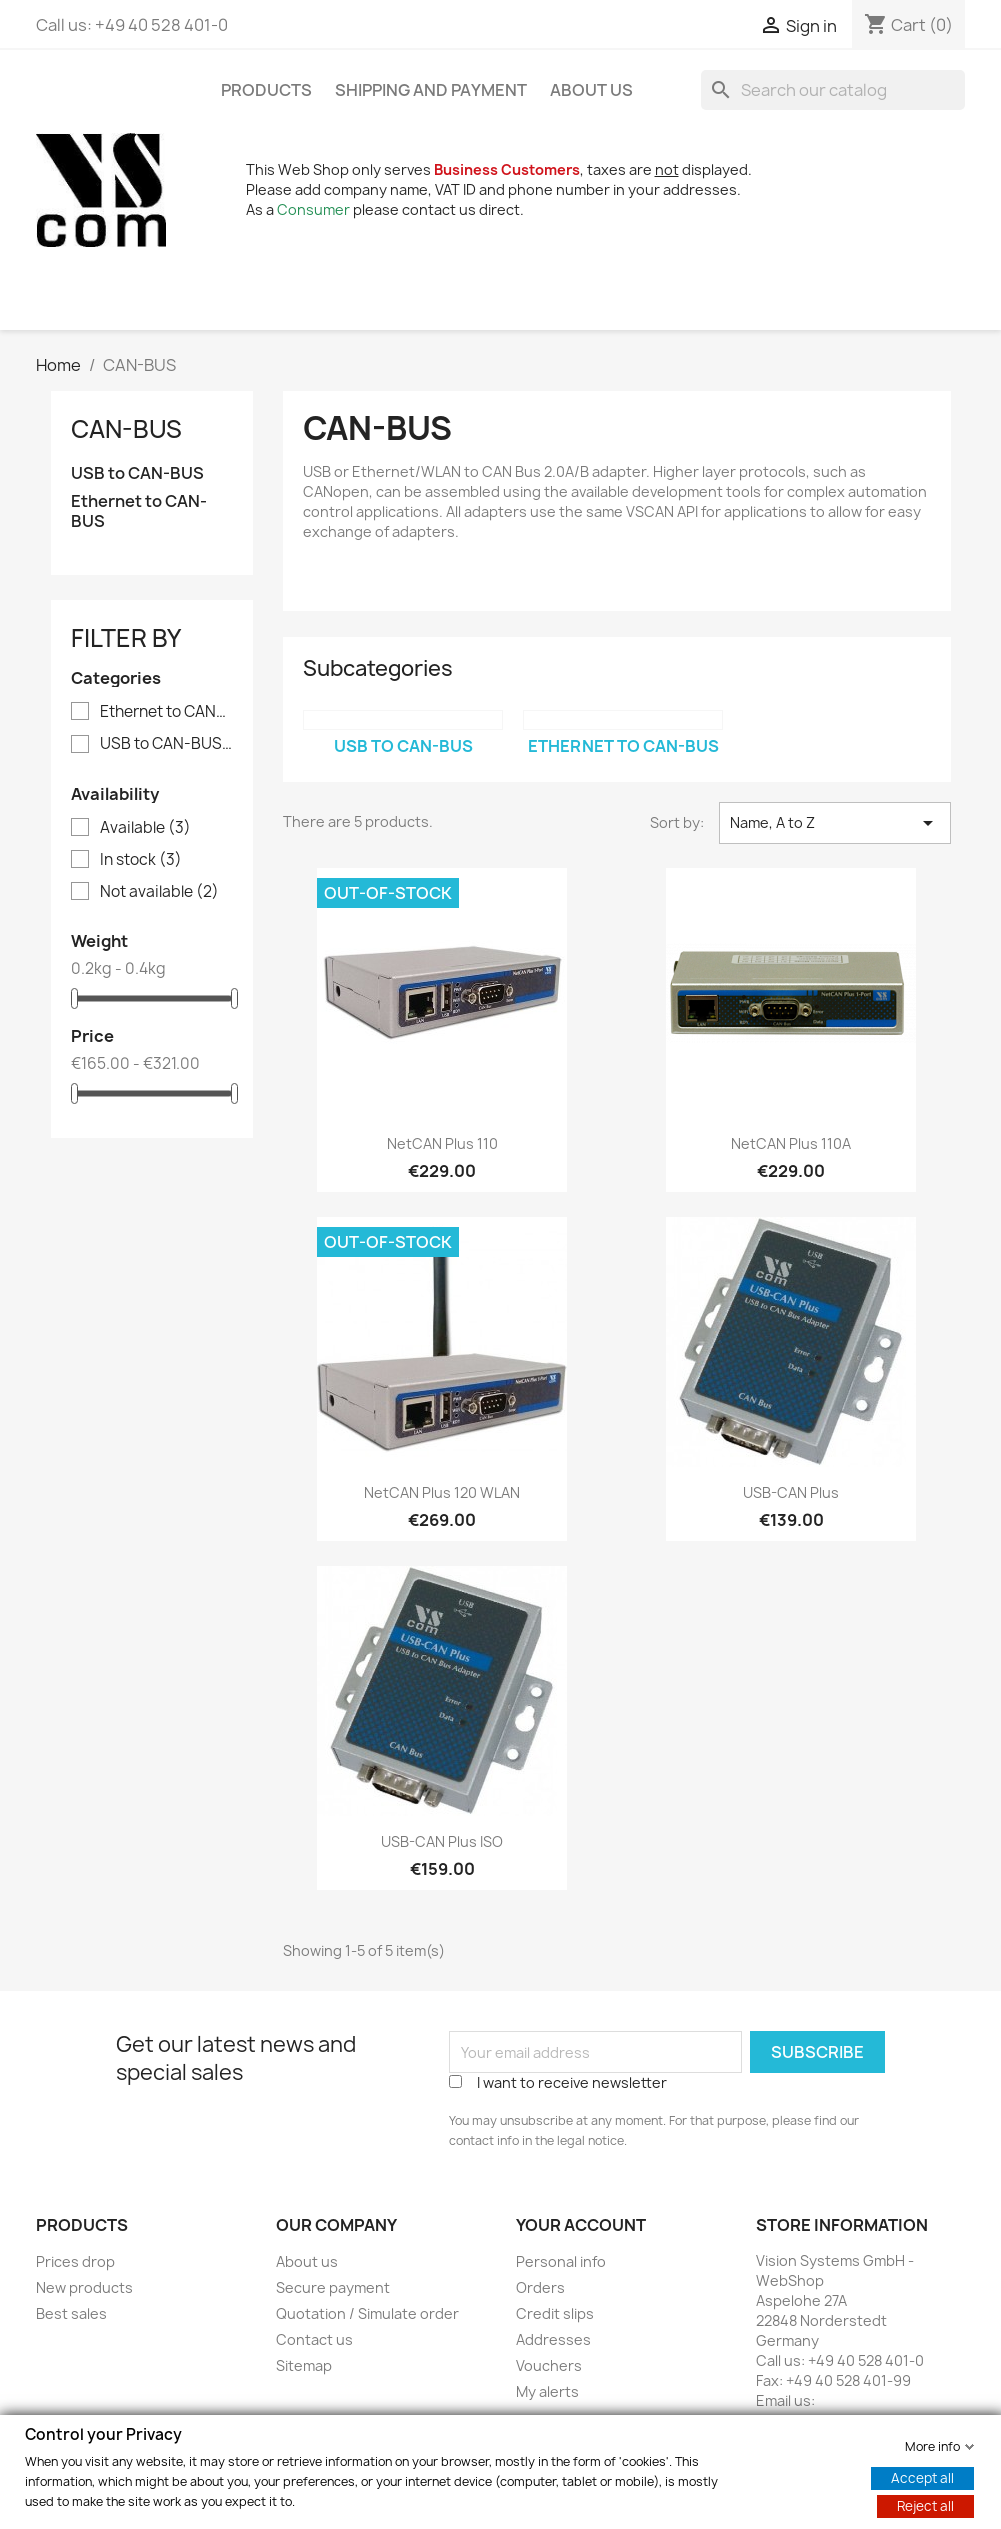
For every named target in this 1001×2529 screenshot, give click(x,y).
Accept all (922, 2477)
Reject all (925, 2505)
